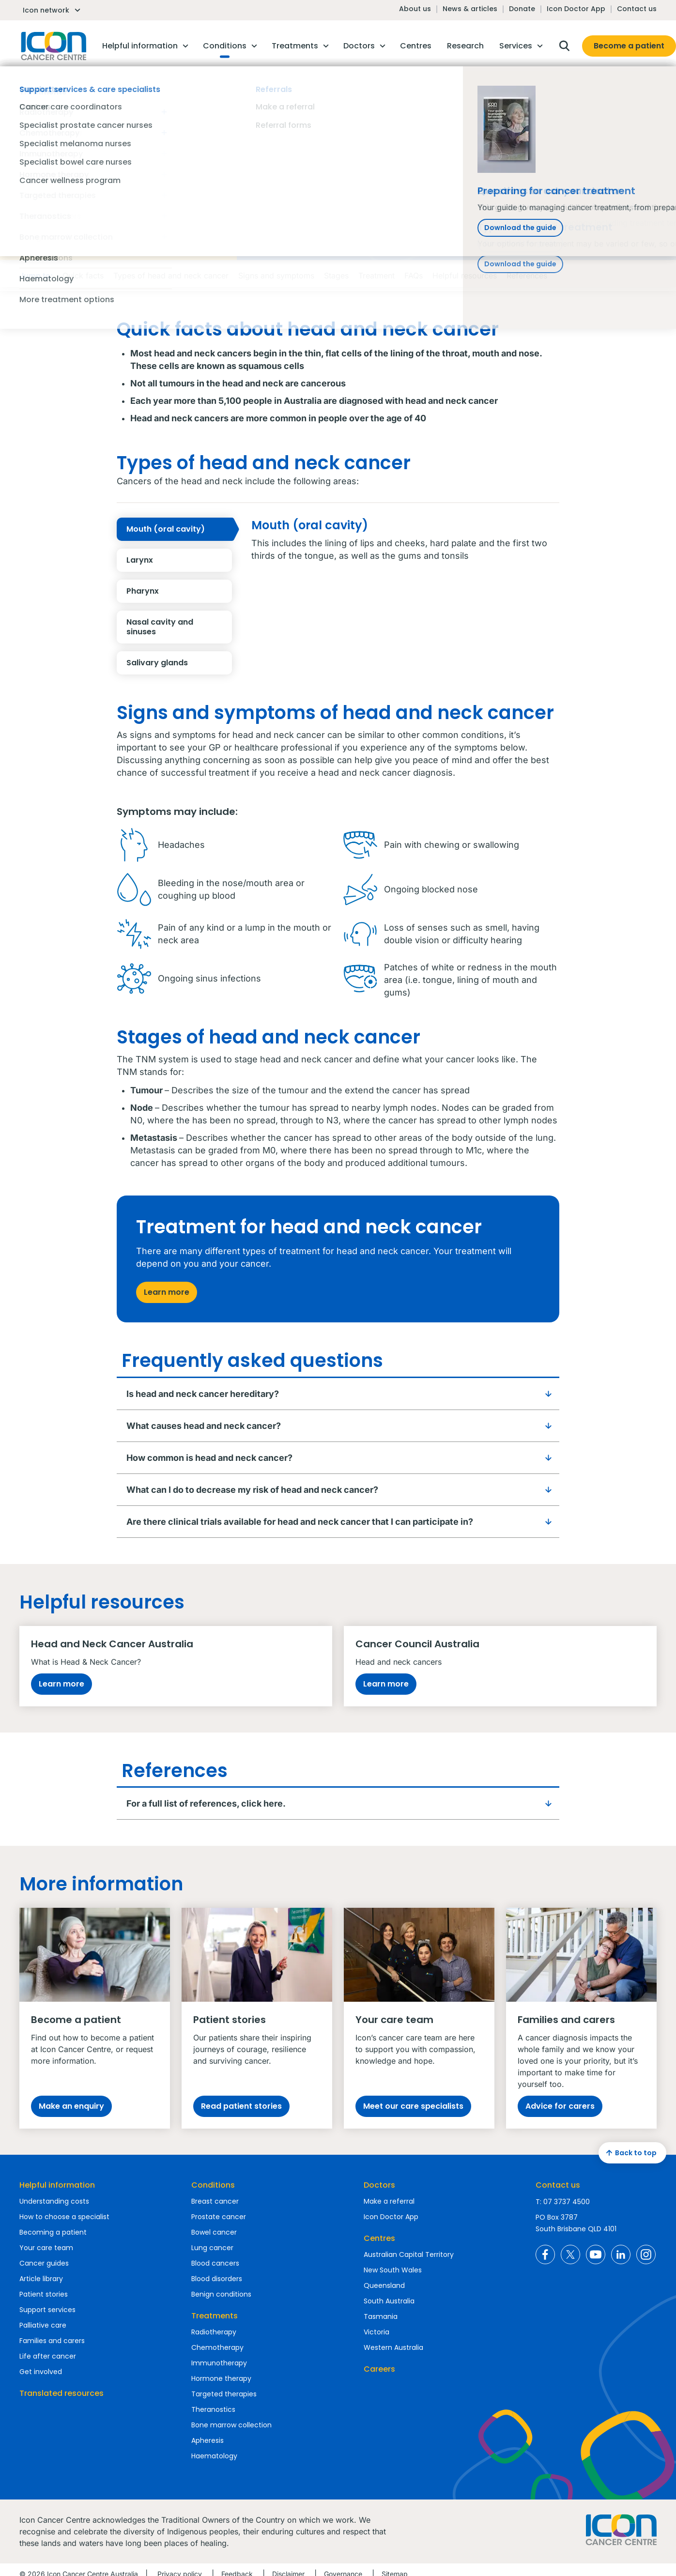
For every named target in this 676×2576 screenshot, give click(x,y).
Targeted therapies (224, 2394)
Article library (41, 2279)
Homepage (52, 46)
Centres (379, 2238)
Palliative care (42, 2325)
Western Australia (393, 2347)
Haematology (214, 2456)
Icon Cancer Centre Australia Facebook (545, 2254)
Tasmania (381, 2316)
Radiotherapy (213, 2332)
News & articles (470, 9)
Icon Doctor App (576, 9)
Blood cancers (215, 2263)
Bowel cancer (214, 2232)
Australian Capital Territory (409, 2254)
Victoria (376, 2332)
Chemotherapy (217, 2347)
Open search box (564, 46)
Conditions (213, 2185)
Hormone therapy (221, 2378)
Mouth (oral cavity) (179, 529)
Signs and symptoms (276, 275)
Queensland (384, 2285)
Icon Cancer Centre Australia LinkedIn (620, 2254)
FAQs (413, 275)
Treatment (376, 275)
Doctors (379, 2185)
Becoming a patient (53, 2232)
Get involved (40, 2372)
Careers (379, 2369)
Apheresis (207, 2440)
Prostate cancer (218, 2217)
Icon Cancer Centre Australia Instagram (646, 2254)
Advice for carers (560, 2106)
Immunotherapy (219, 2363)
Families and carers (52, 2341)
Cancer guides (44, 2263)
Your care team (46, 2248)
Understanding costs (54, 2201)
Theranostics (213, 2409)
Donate (522, 9)
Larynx (179, 560)
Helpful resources (464, 275)
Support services (47, 2310)
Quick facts (83, 275)
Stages (336, 275)
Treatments (214, 2315)
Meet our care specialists (413, 2106)
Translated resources (61, 2393)
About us (415, 9)
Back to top (630, 2153)
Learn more (166, 1292)
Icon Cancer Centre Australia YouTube (595, 2254)
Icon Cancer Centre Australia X (570, 2254)
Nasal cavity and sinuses (179, 627)
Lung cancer (212, 2248)
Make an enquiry (71, 2106)
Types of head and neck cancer (171, 275)
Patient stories (43, 2294)
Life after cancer (47, 2356)
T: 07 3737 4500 (563, 2202)
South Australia (389, 2301)
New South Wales (393, 2270)
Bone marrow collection (231, 2425)
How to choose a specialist (64, 2217)
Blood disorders (216, 2279)
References (527, 275)
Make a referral (389, 2201)
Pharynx (179, 591)
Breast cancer (215, 2201)
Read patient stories (241, 2106)
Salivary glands (179, 663)
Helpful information (57, 2185)
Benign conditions (221, 2294)
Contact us (637, 9)
